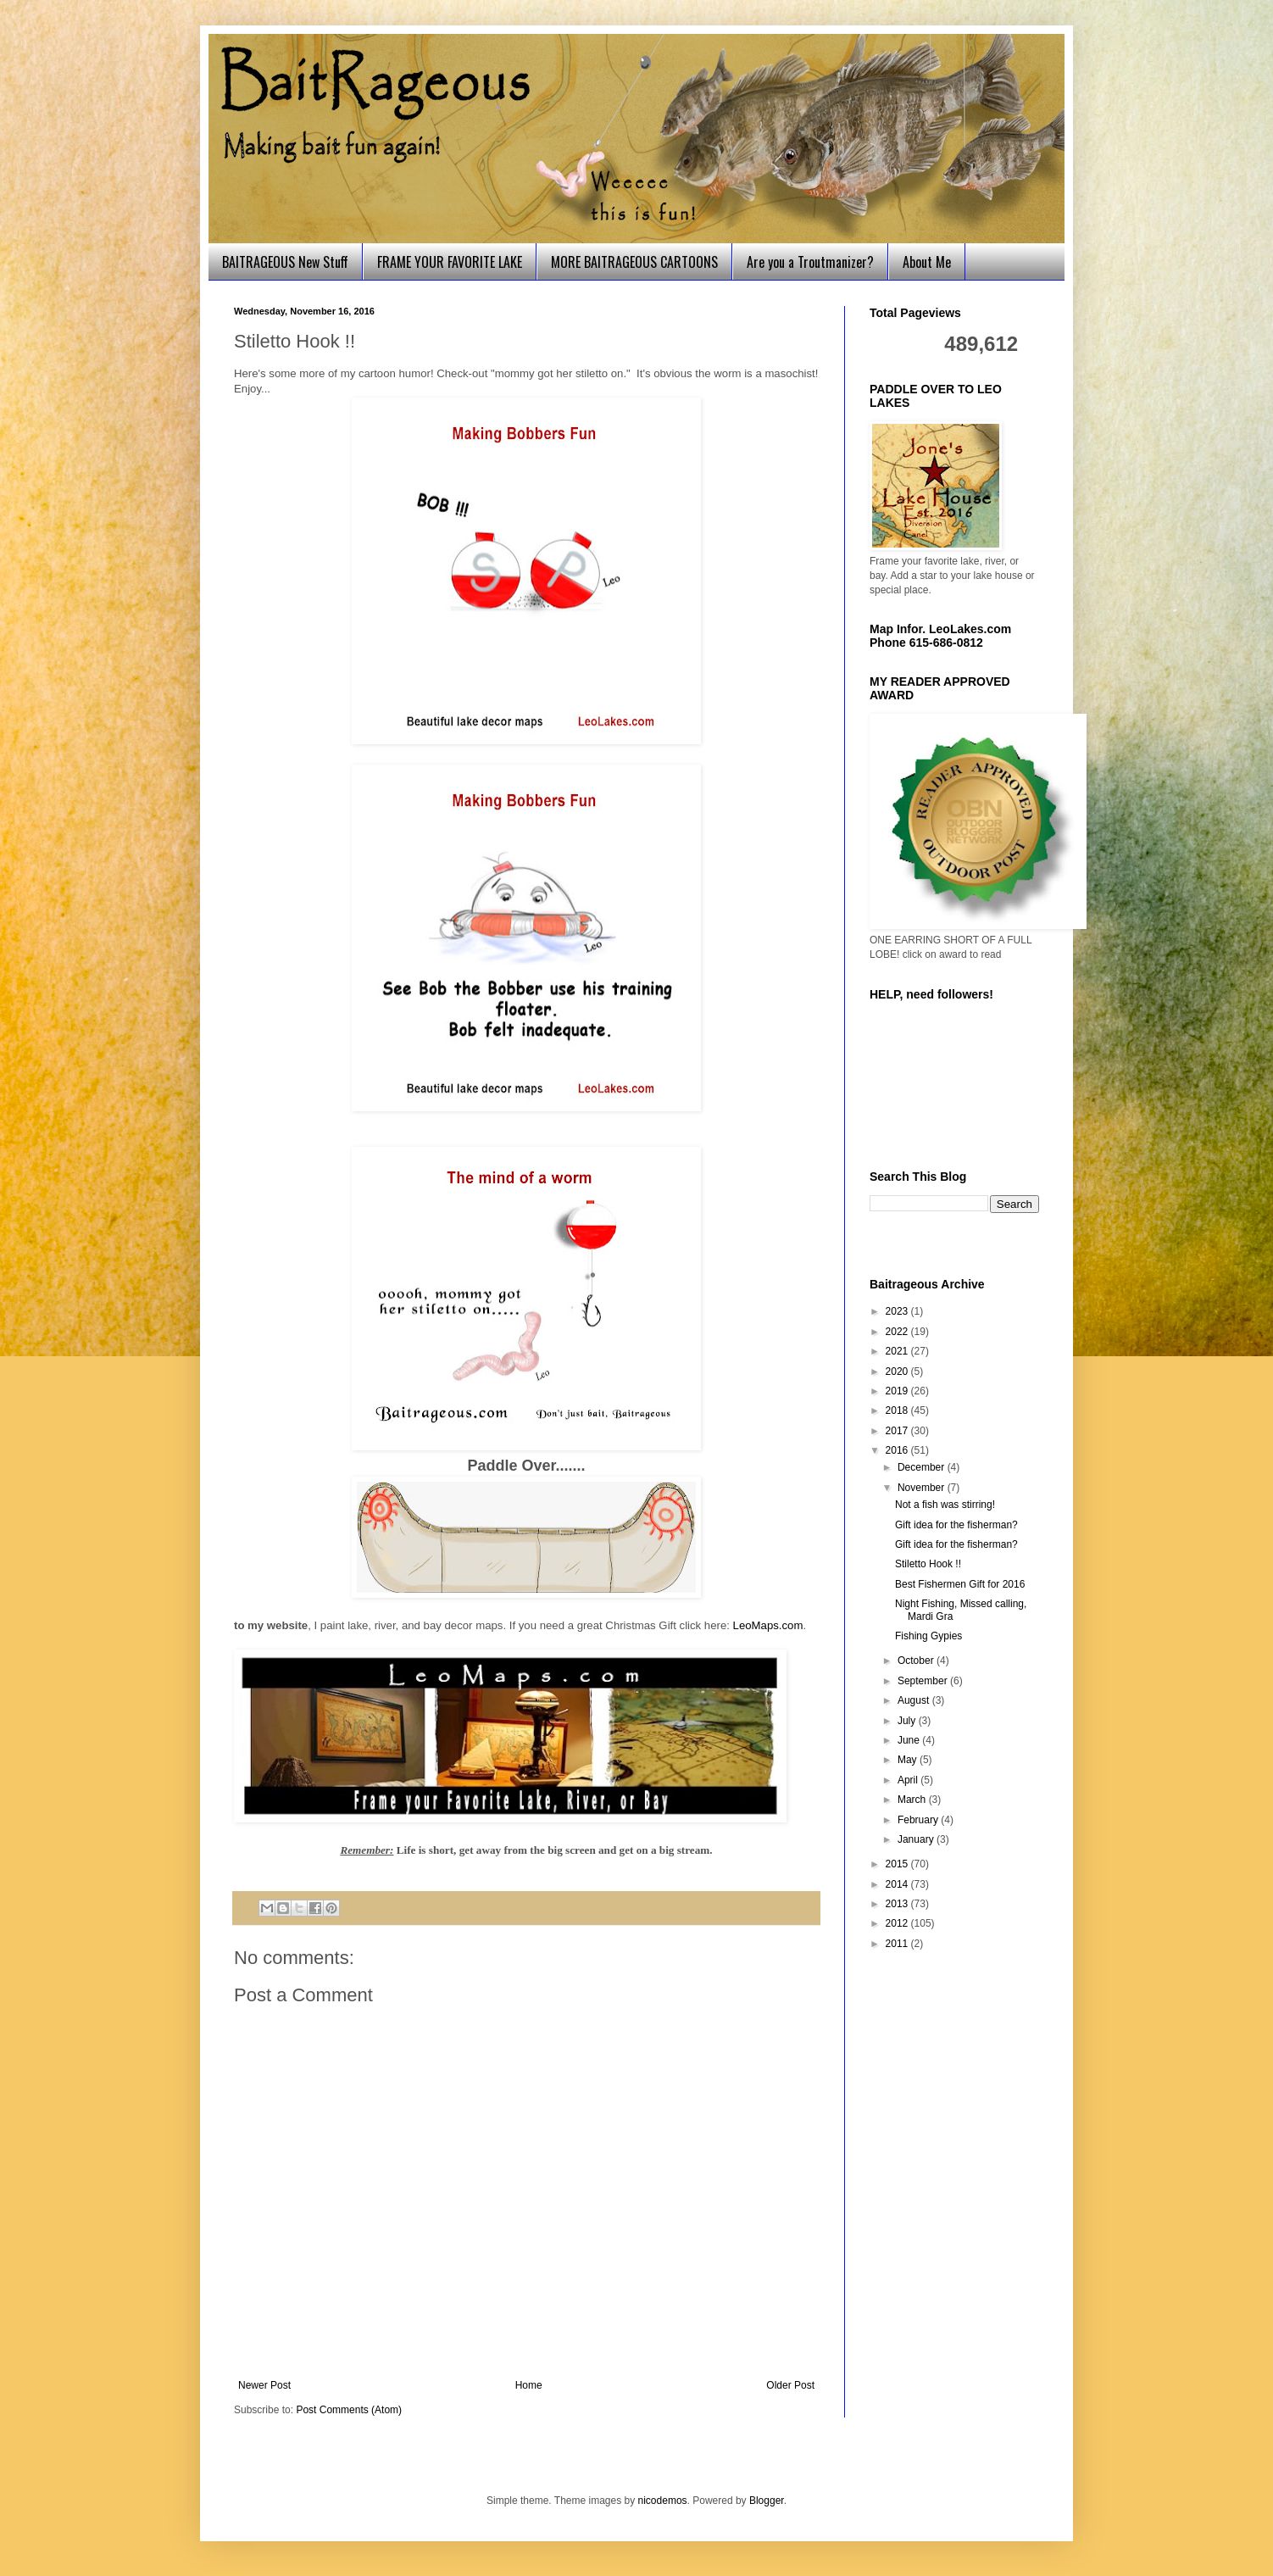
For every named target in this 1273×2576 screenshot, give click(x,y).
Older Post (790, 2385)
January (917, 1839)
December (923, 1467)
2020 (898, 1371)
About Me (927, 262)
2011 (898, 1944)
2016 (898, 1450)
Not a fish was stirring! (945, 1505)
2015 (898, 1864)
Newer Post (264, 2385)
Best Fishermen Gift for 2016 (960, 1584)
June (910, 1740)
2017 (898, 1431)
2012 (898, 1923)
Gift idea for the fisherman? (956, 1525)
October (917, 1660)
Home (528, 2385)
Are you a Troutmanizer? (810, 262)
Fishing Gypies (928, 1636)
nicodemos (662, 2500)
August (915, 1700)
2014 (898, 1884)
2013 (898, 1904)
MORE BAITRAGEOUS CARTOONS (634, 262)
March (913, 1799)
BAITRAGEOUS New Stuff (285, 262)
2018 (898, 1410)
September (924, 1681)
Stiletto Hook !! (928, 1564)
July (908, 1721)
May (909, 1760)
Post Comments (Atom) (349, 2410)
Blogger (766, 2500)
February (919, 1820)
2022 (898, 1332)
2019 (898, 1391)
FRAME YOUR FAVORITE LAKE (449, 262)
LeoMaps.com (768, 1625)
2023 (898, 1311)
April (909, 1780)
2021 (898, 1351)
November (923, 1488)
